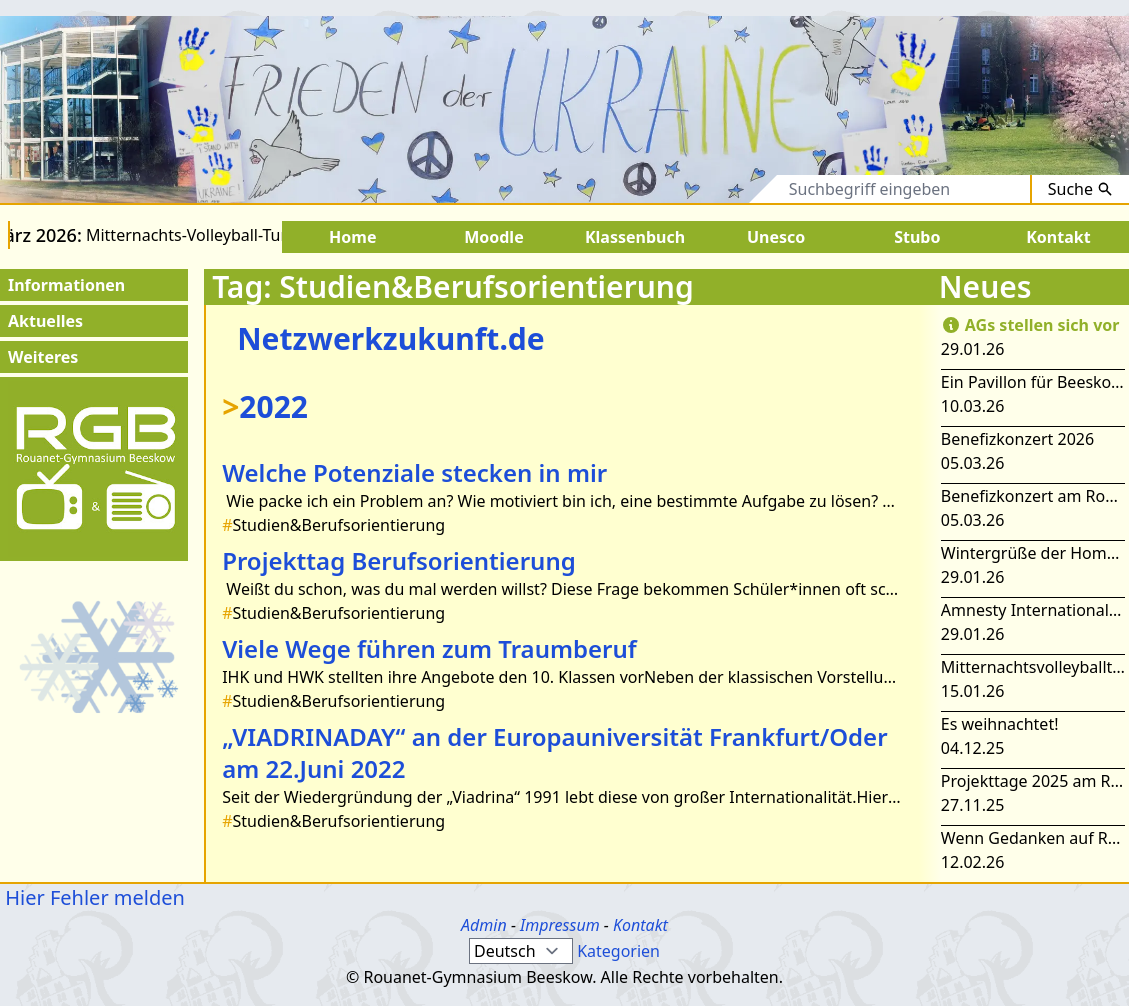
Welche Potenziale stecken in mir (414, 472)
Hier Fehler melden (92, 897)
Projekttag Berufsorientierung (399, 560)
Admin (484, 925)
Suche (1080, 189)
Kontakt (640, 925)
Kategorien (618, 951)
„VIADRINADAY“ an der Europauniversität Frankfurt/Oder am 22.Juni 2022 (554, 752)
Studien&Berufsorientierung (333, 525)
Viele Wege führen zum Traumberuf (429, 648)
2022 (265, 406)
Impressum (560, 925)
